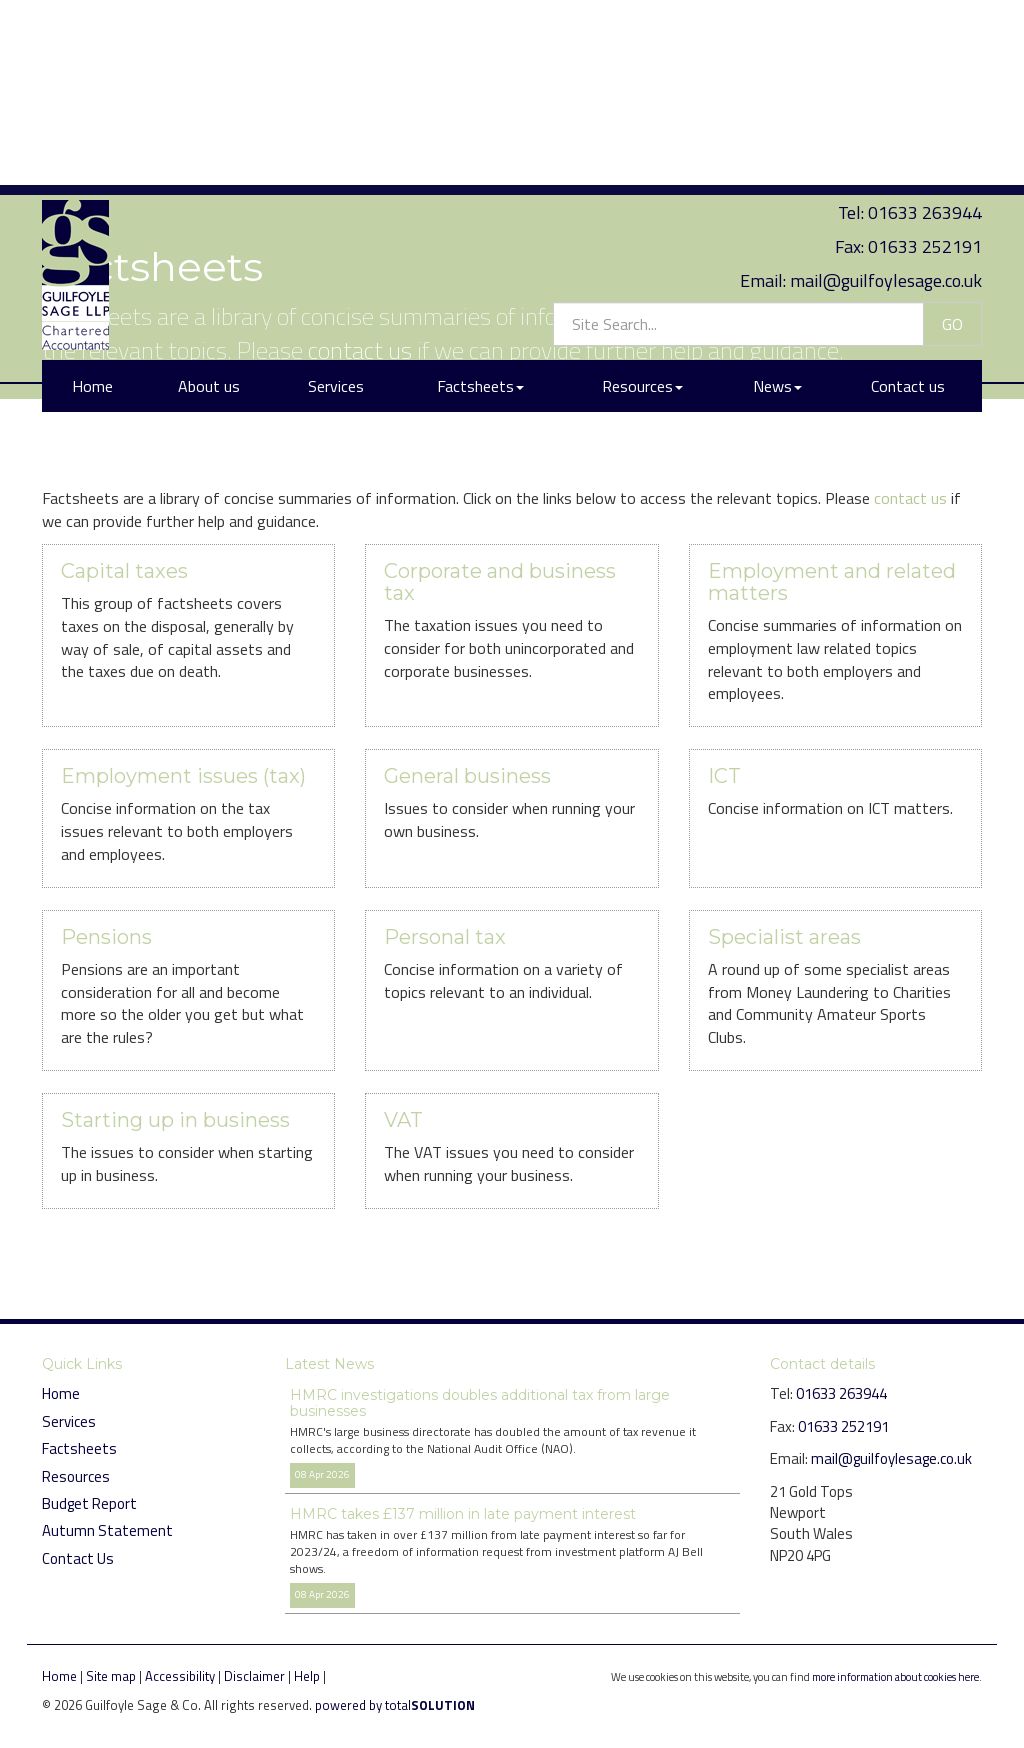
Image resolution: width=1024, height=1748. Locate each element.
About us (209, 193)
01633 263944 (925, 19)
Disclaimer (254, 1676)
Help (307, 1676)
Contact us (908, 193)
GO (952, 130)
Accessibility (180, 1676)
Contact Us (78, 1558)
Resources (642, 193)
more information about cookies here (895, 1676)
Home (92, 193)
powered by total (395, 1705)
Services (336, 193)
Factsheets (480, 193)
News (777, 193)
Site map (111, 1676)
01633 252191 (925, 53)
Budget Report (89, 1503)
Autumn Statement (107, 1530)
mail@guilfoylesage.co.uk (886, 86)
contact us (360, 350)
